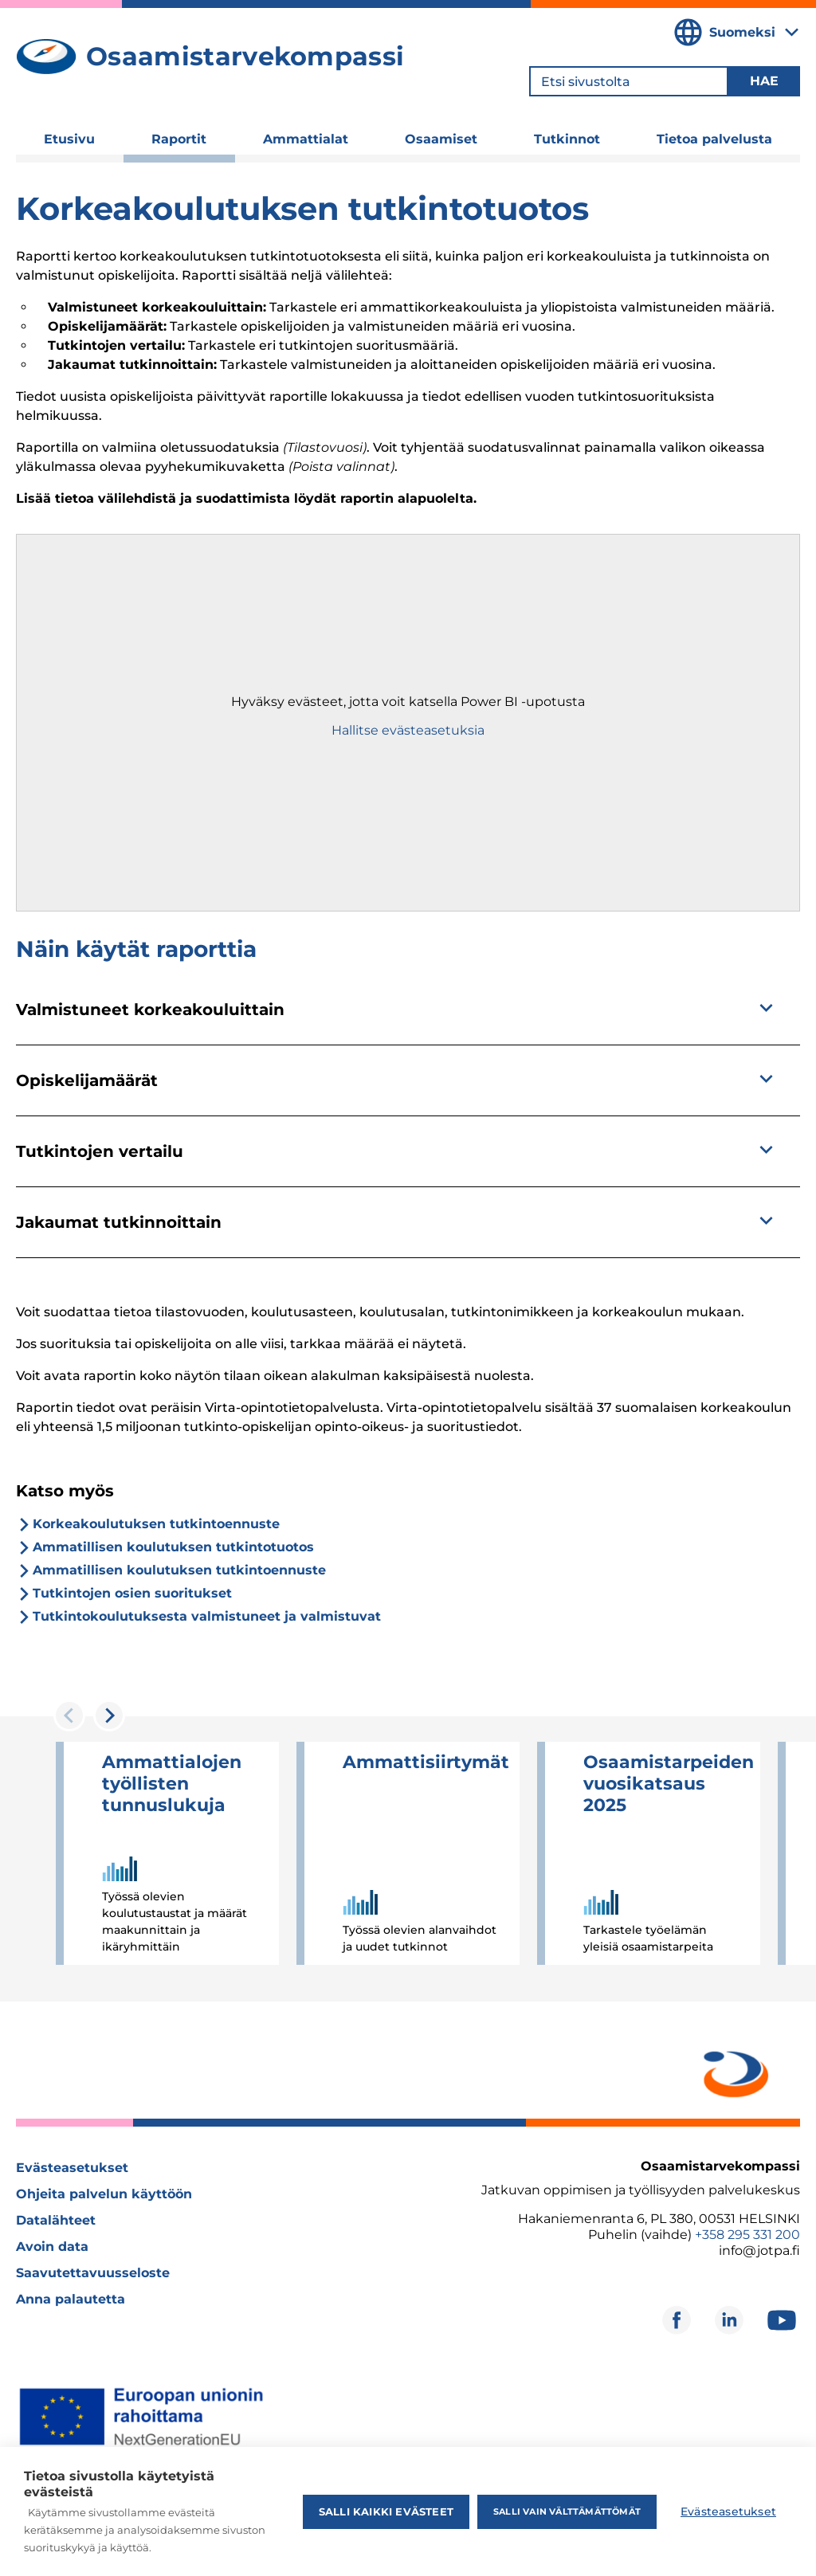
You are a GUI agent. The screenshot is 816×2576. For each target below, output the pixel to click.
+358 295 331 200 (747, 2234)
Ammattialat (305, 139)
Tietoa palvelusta (714, 139)
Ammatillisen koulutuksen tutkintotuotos (173, 1547)
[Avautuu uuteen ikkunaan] (733, 2071)
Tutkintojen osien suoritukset (132, 1593)
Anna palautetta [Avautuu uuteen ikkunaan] (70, 2299)
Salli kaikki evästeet (386, 2511)
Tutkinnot (567, 139)
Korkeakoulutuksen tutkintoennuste (156, 1523)
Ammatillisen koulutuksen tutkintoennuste (179, 1570)
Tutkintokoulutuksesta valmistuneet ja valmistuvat (207, 1616)
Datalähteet (56, 2220)
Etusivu (69, 139)
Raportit (178, 139)
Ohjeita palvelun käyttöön (104, 2194)
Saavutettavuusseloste (93, 2272)
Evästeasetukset (72, 2167)
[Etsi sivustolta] (628, 81)
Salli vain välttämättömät (567, 2511)
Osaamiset (441, 139)
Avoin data (52, 2246)
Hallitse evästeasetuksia (408, 730)
